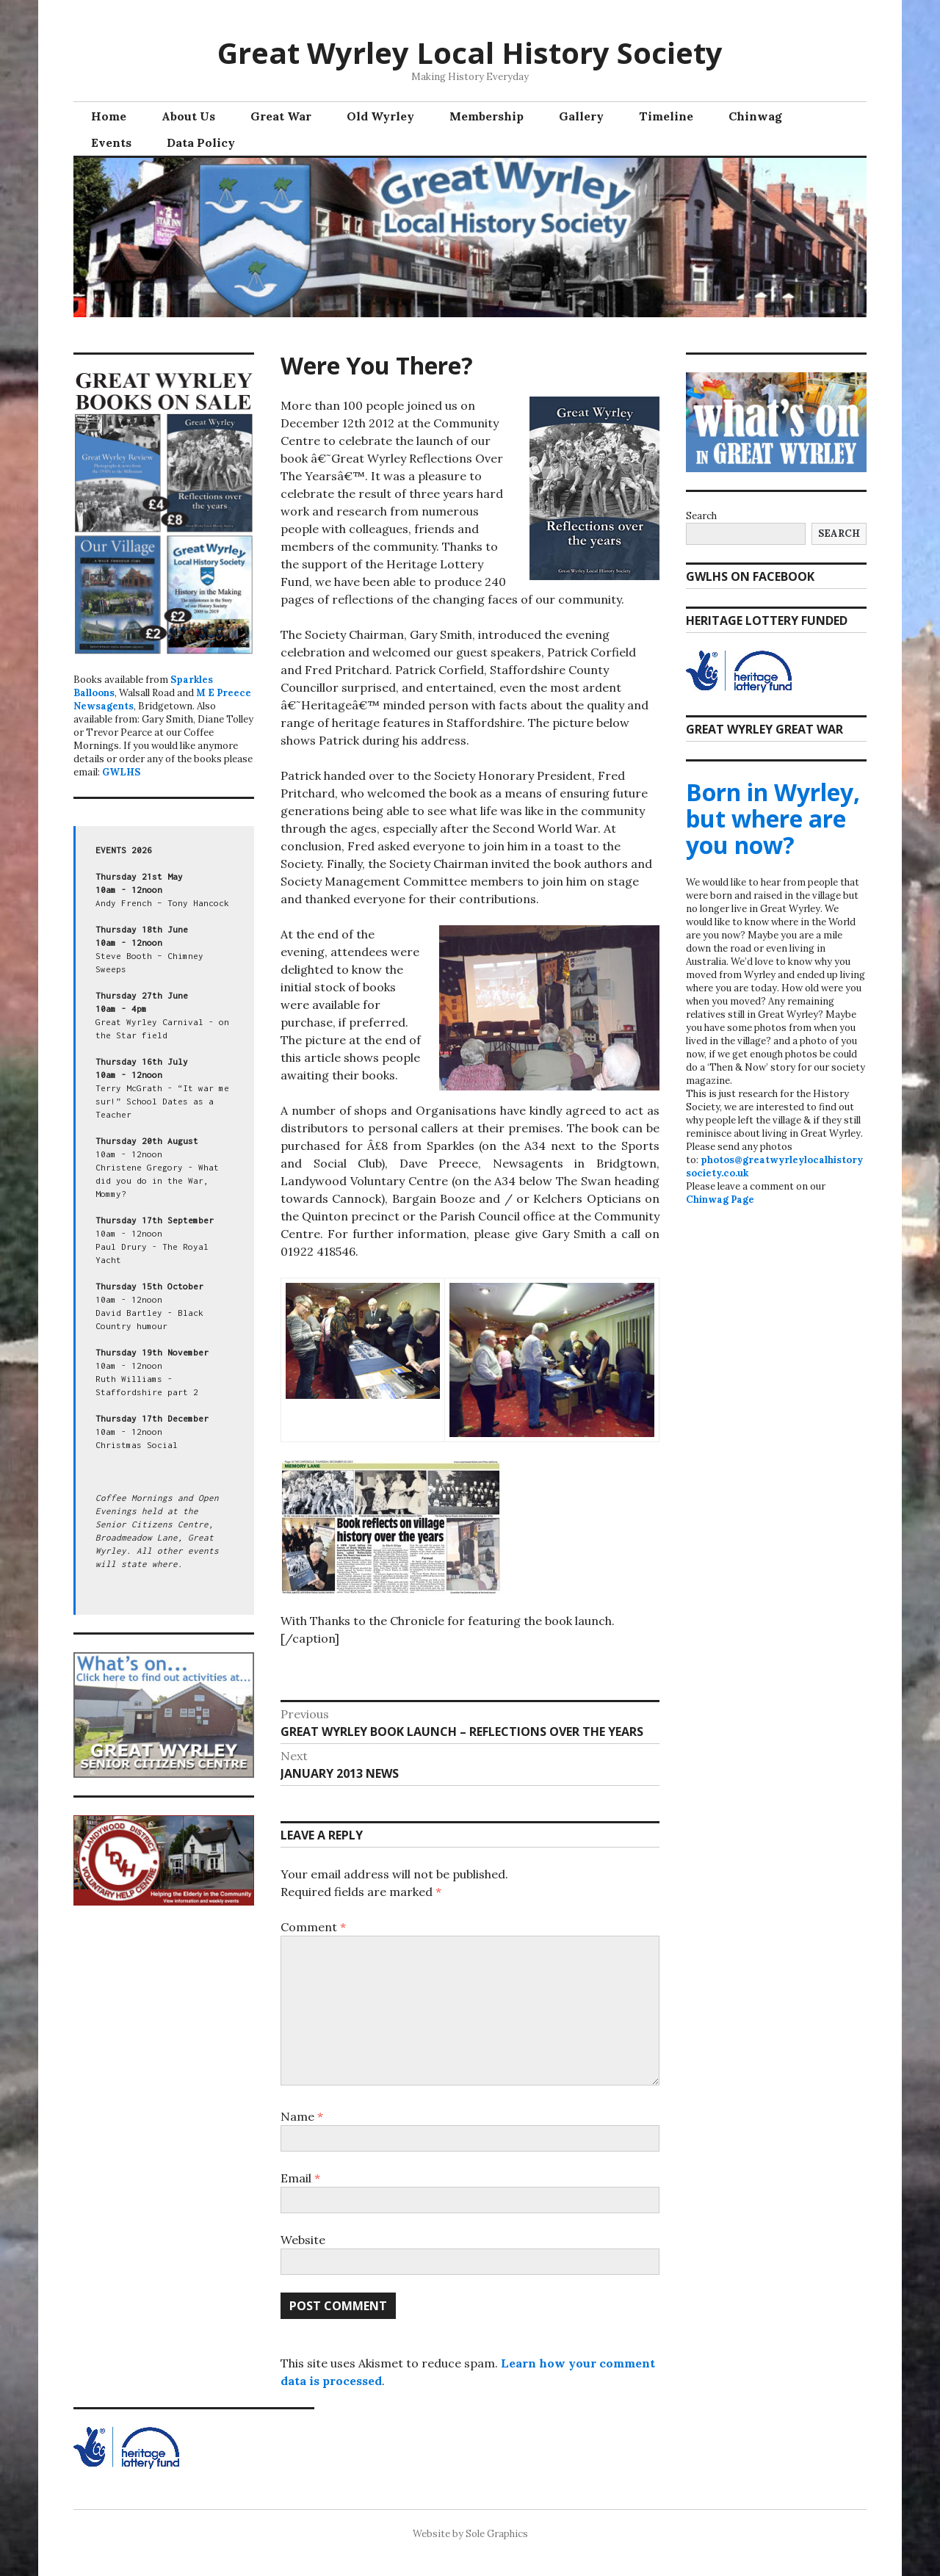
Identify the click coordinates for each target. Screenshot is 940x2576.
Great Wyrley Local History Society (470, 52)
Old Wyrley (380, 116)
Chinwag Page (720, 1199)
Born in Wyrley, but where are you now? (773, 818)
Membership (486, 116)
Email (300, 2178)
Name (302, 2116)
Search (701, 516)
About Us (188, 116)
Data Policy (201, 142)
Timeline (666, 116)
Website (303, 2239)
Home (108, 116)
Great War (280, 116)
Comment (313, 1927)
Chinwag (755, 116)
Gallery (581, 116)
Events (111, 142)
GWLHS (121, 772)
